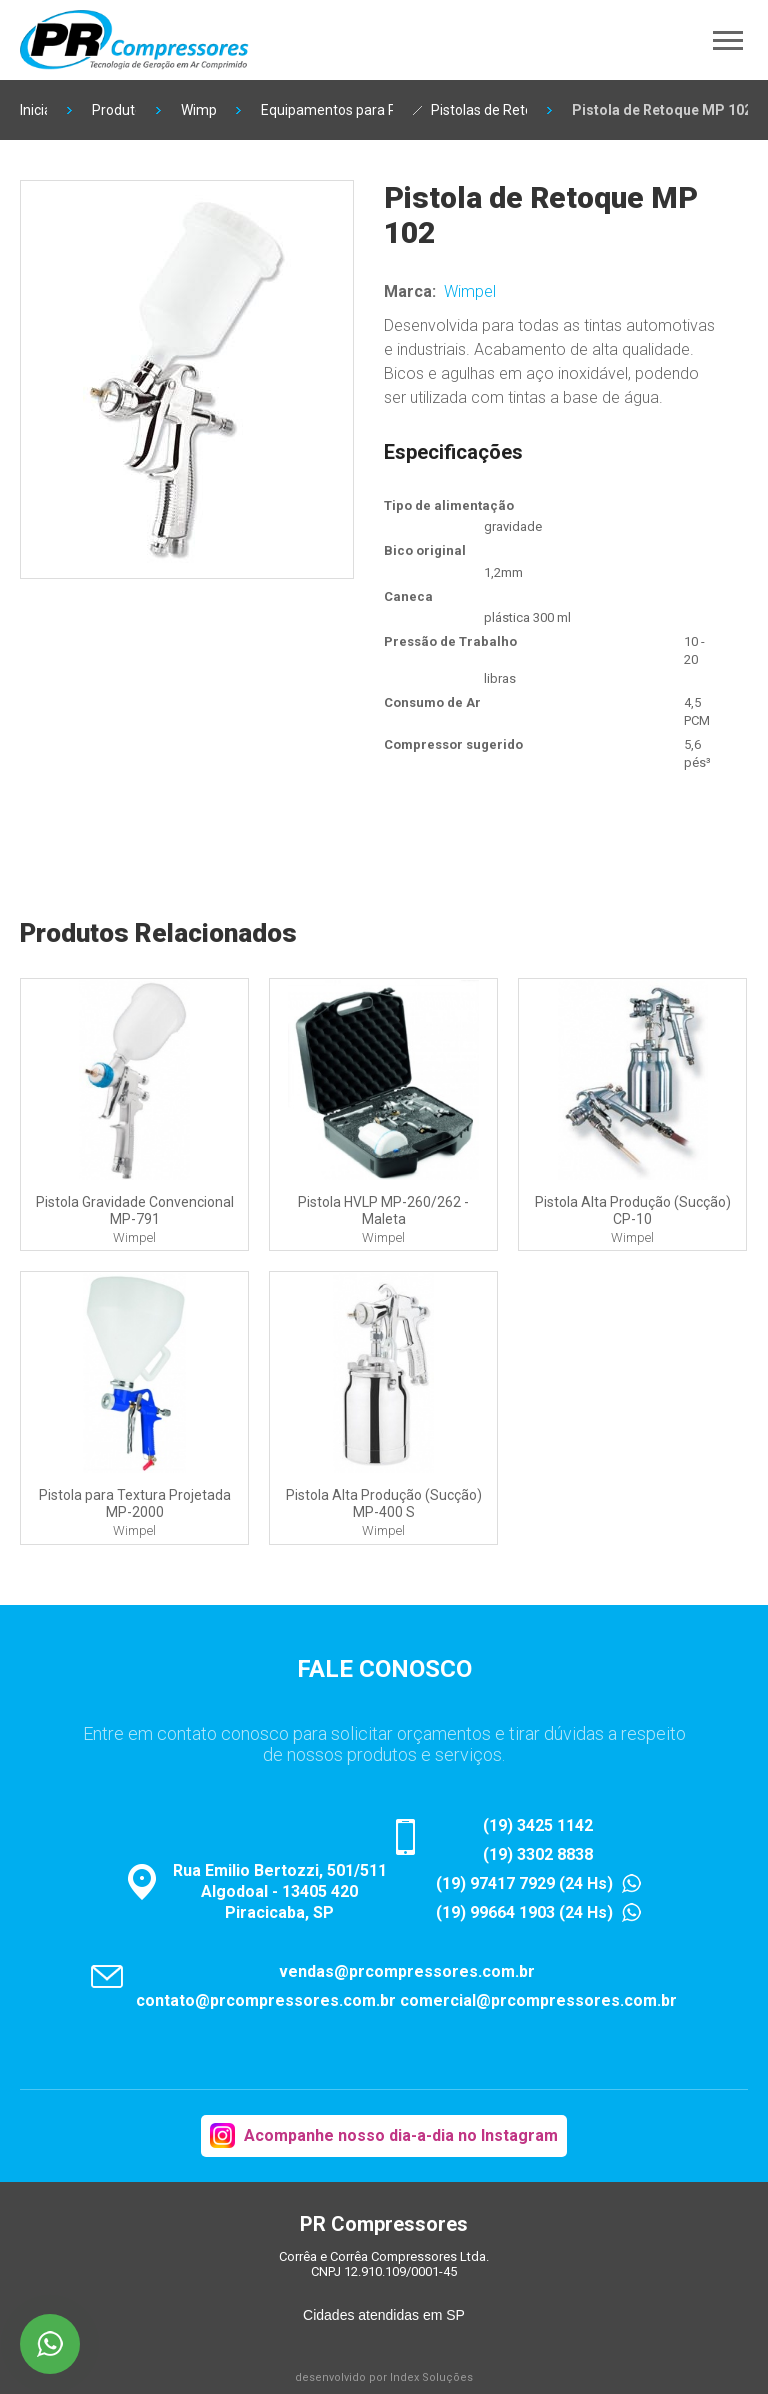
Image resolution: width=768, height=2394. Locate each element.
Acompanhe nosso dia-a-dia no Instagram (401, 2135)
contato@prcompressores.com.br (266, 2000)
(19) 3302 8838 (538, 1854)
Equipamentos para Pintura (326, 110)
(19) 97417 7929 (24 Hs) (524, 1883)
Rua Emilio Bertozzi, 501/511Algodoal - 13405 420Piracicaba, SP (280, 1891)
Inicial (33, 110)
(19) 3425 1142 (538, 1825)
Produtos (114, 110)
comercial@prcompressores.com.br (538, 2000)
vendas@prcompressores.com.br (407, 1971)
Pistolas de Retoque (479, 110)
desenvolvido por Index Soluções (384, 2377)
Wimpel (199, 110)
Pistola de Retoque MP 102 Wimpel (660, 110)
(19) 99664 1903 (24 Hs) (524, 1912)
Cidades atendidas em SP (384, 2315)
